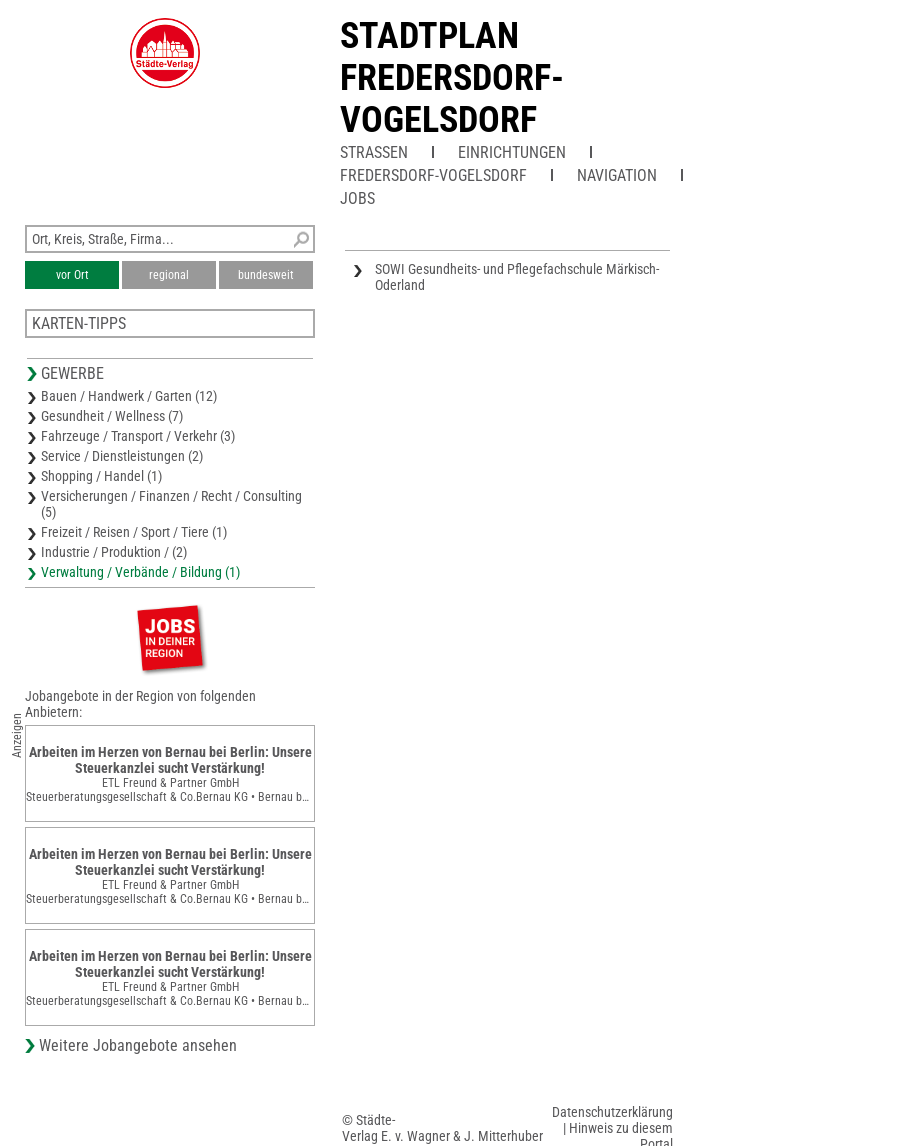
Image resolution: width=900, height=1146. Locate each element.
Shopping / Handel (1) (101, 476)
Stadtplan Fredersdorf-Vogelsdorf (452, 78)
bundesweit (266, 275)
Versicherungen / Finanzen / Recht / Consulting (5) (171, 504)
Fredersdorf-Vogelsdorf (433, 175)
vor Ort (72, 275)
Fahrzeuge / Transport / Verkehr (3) (138, 436)
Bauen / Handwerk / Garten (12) (129, 396)
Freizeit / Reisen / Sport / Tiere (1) (134, 532)
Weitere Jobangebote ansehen (138, 1045)
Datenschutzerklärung (612, 1112)
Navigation (617, 175)
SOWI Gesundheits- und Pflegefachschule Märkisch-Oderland (517, 277)
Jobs (357, 198)
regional (169, 275)
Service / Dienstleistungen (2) (122, 456)
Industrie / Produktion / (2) (114, 552)
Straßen (374, 152)
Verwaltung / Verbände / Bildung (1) (140, 572)
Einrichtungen (512, 152)
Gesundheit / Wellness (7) (112, 416)
